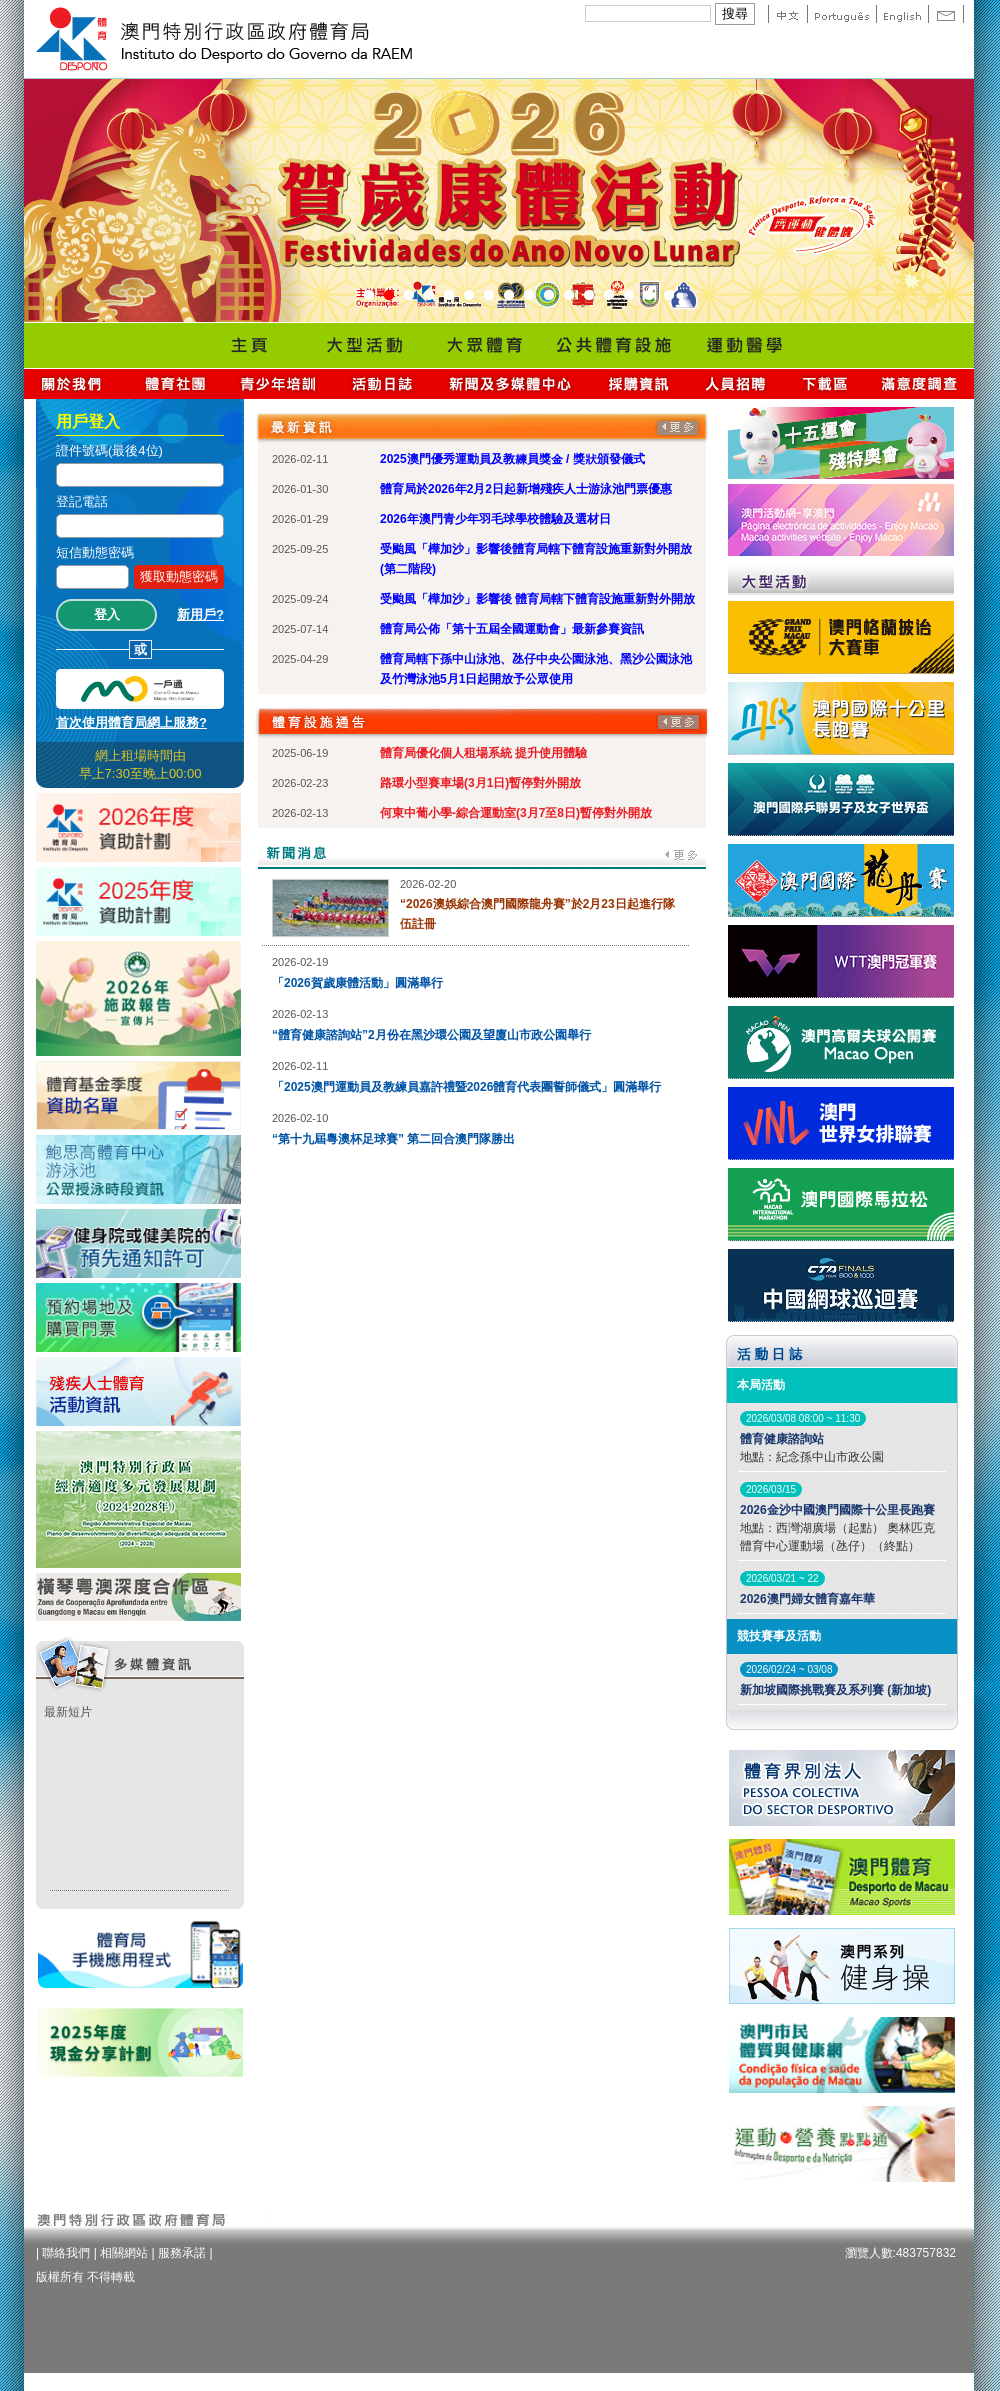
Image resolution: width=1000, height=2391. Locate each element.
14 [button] (629, 296)
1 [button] (369, 296)
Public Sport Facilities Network (614, 345)
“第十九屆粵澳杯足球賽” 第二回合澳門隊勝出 (393, 1139)
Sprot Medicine (744, 345)
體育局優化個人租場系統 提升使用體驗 (483, 753)
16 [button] (669, 296)
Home (249, 345)
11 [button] (569, 296)
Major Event (364, 345)
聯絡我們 (66, 2253)
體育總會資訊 (175, 383)
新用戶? (200, 614)
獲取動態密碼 (179, 576)
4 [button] (429, 296)
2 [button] (389, 296)
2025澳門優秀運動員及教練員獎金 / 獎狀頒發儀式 (512, 459)
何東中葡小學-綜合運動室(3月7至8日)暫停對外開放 (516, 813)
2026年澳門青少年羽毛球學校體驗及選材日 (495, 519)
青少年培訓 (279, 383)
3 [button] (409, 296)
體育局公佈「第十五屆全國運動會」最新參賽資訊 (512, 629)
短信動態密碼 (95, 552)
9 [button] (529, 296)
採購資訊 (638, 383)
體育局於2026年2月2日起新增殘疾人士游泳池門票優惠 (526, 489)
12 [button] (589, 296)
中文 (787, 14)
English (902, 14)
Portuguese (841, 14)
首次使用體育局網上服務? (131, 722)
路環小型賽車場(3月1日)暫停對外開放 (480, 783)
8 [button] (509, 296)
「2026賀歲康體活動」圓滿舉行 (357, 983)
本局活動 (761, 1385)
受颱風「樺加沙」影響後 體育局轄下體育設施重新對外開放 (537, 599)
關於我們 (75, 383)
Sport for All (484, 345)
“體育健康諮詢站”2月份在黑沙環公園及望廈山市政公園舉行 (431, 1035)
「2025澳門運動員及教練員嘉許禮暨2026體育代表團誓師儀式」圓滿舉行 (466, 1087)
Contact (946, 14)
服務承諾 (182, 2253)
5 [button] (449, 296)
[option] (499, 200)
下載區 (824, 383)
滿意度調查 (920, 383)
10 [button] (549, 296)
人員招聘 (735, 383)
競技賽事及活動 (779, 1636)
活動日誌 (383, 383)
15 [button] (649, 296)
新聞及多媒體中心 (511, 383)
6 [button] (469, 296)
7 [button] (489, 296)
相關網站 (124, 2253)
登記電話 (82, 501)
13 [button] (609, 296)
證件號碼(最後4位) (109, 450)
